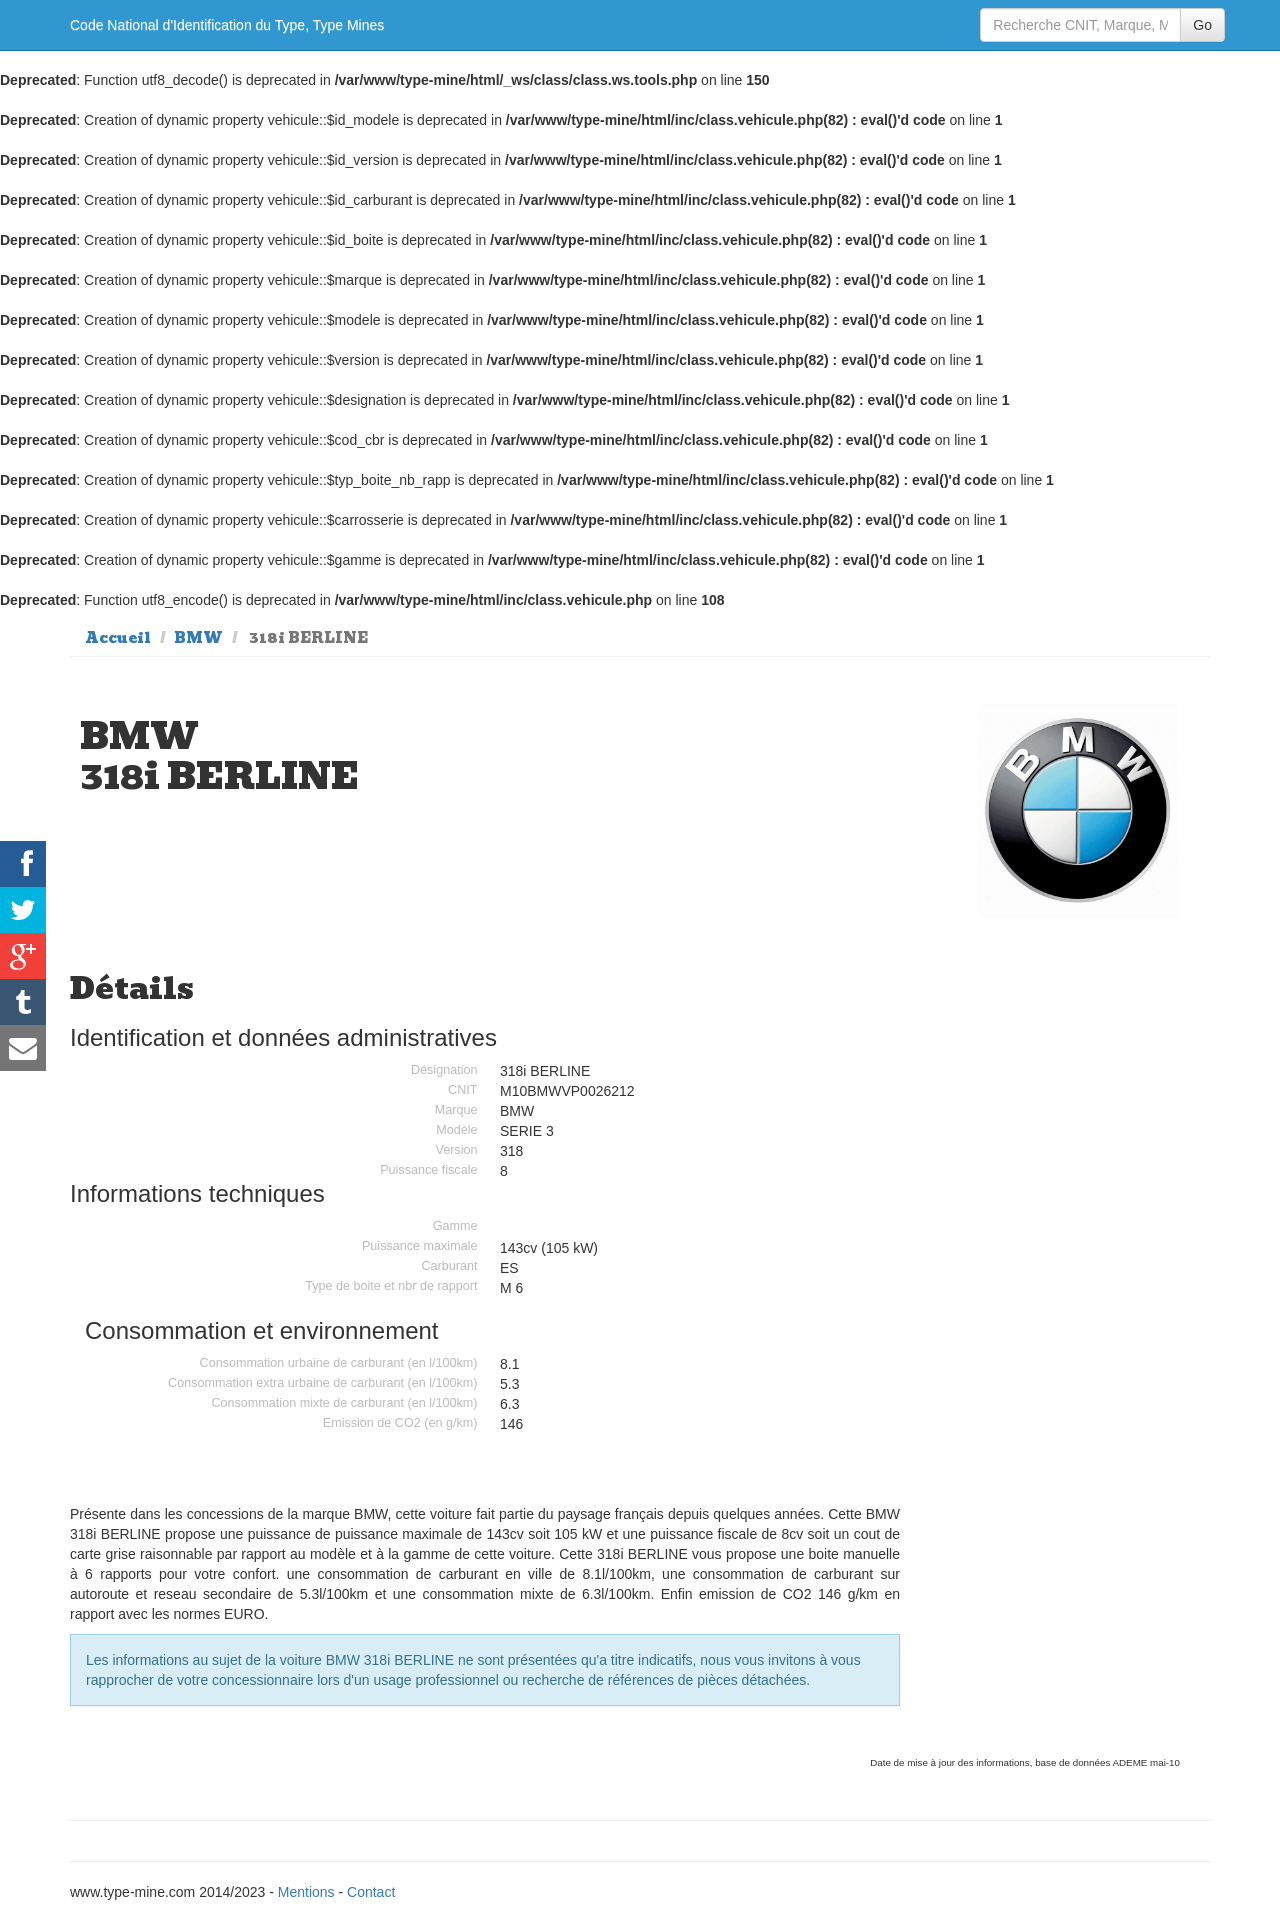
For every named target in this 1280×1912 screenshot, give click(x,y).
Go (1202, 25)
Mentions (306, 1892)
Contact (371, 1892)
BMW (198, 638)
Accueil (118, 638)
